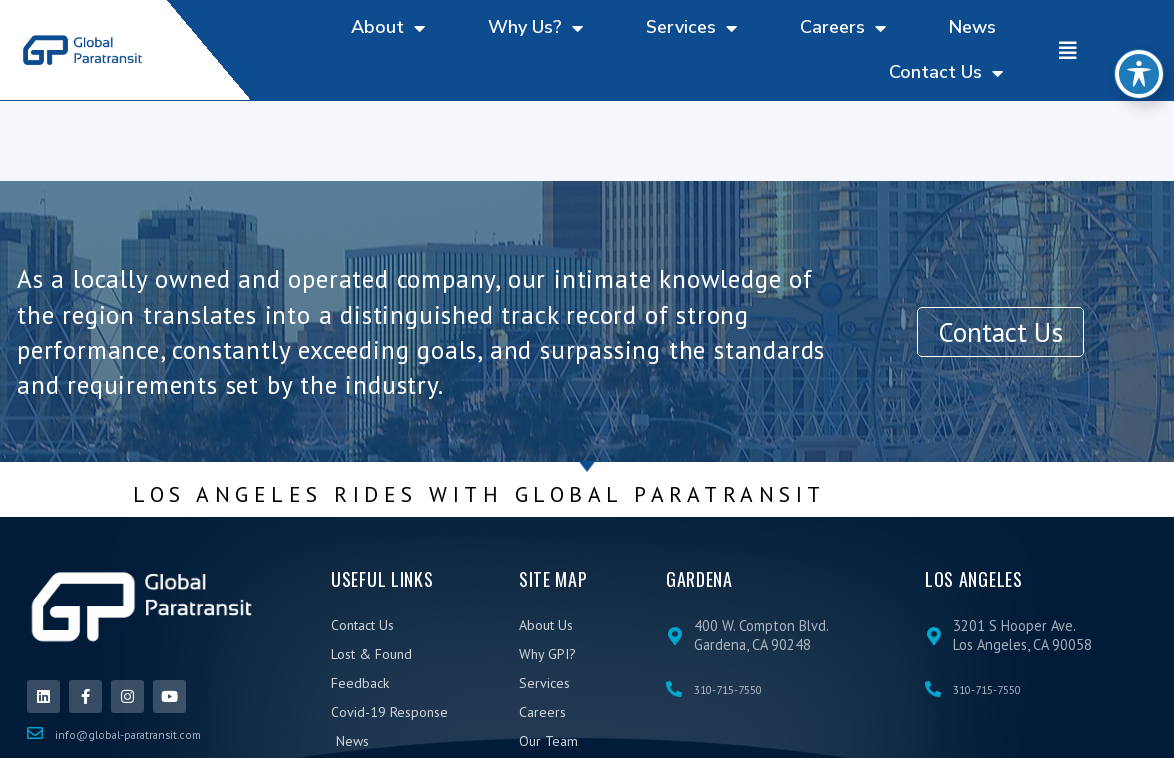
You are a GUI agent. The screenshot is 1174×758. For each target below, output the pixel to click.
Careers (843, 28)
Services (691, 28)
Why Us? (535, 28)
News (972, 27)
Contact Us (946, 73)
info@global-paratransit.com (128, 734)
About (388, 28)
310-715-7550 (728, 689)
